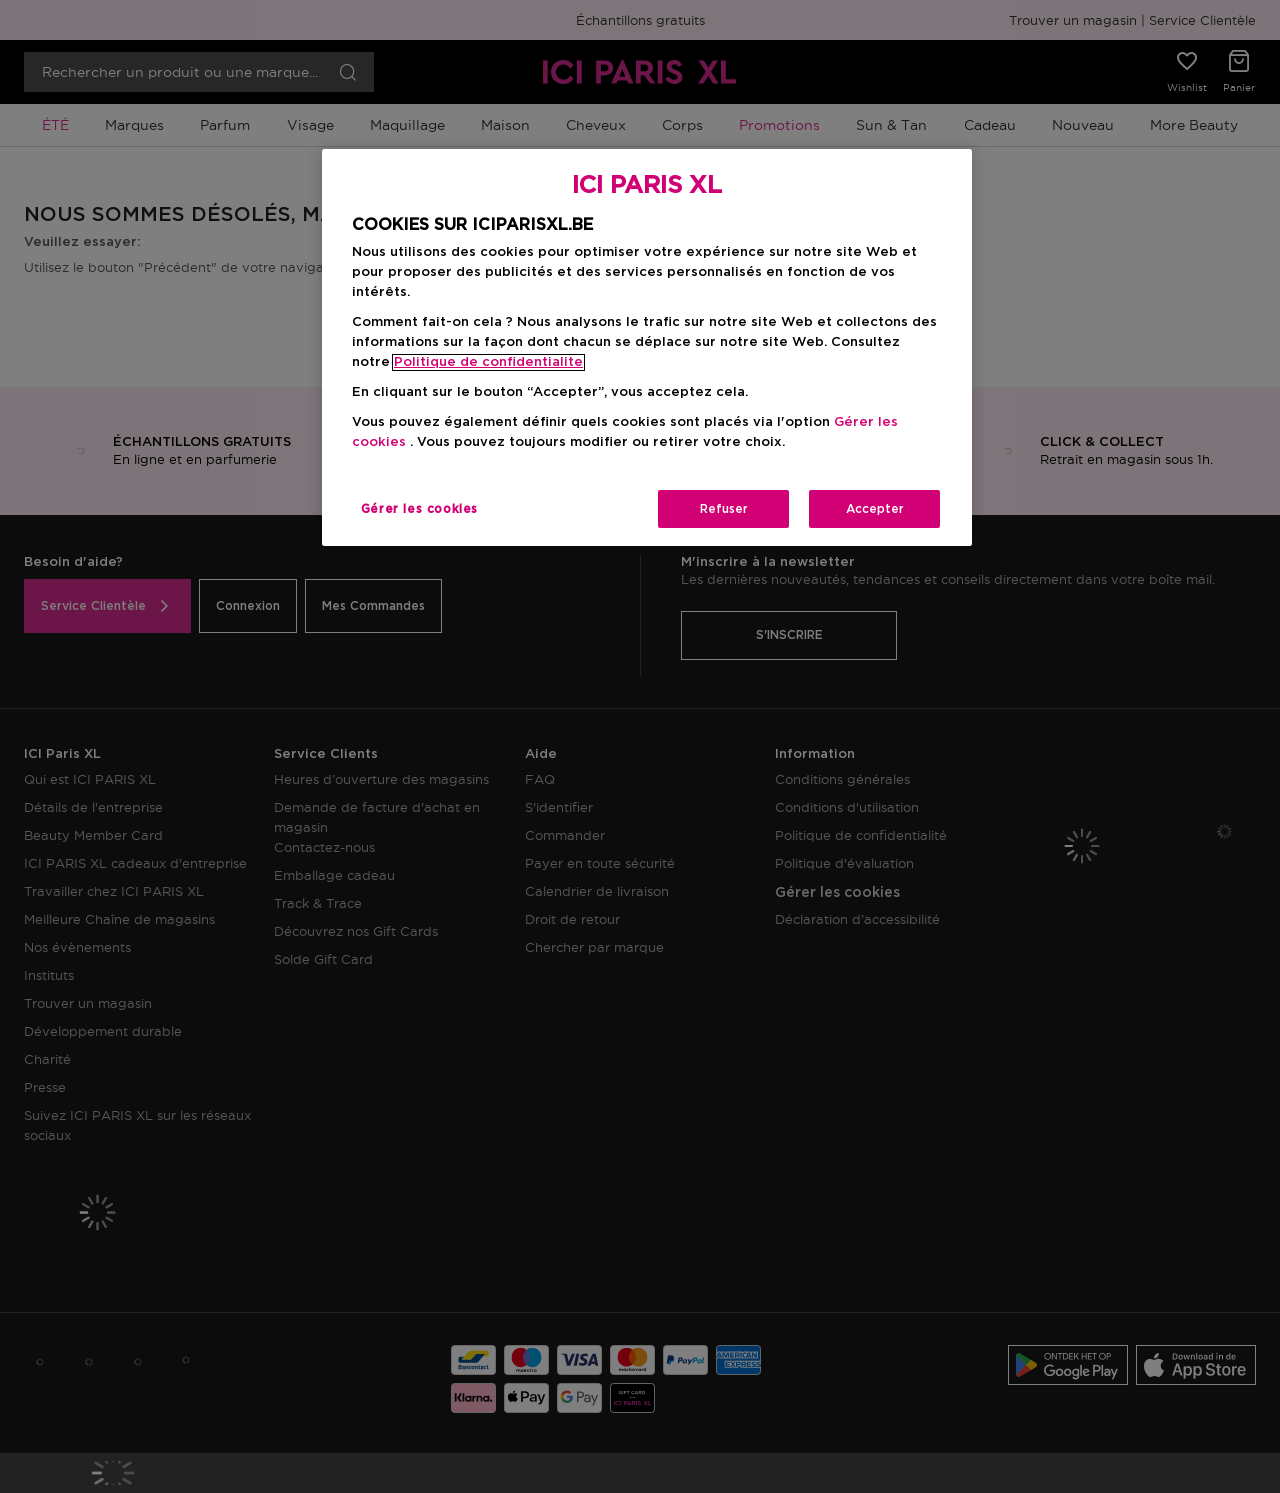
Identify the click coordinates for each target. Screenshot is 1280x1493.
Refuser (724, 509)
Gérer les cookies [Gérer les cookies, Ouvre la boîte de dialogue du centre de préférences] (419, 509)
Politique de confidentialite (488, 362)
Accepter (875, 509)
